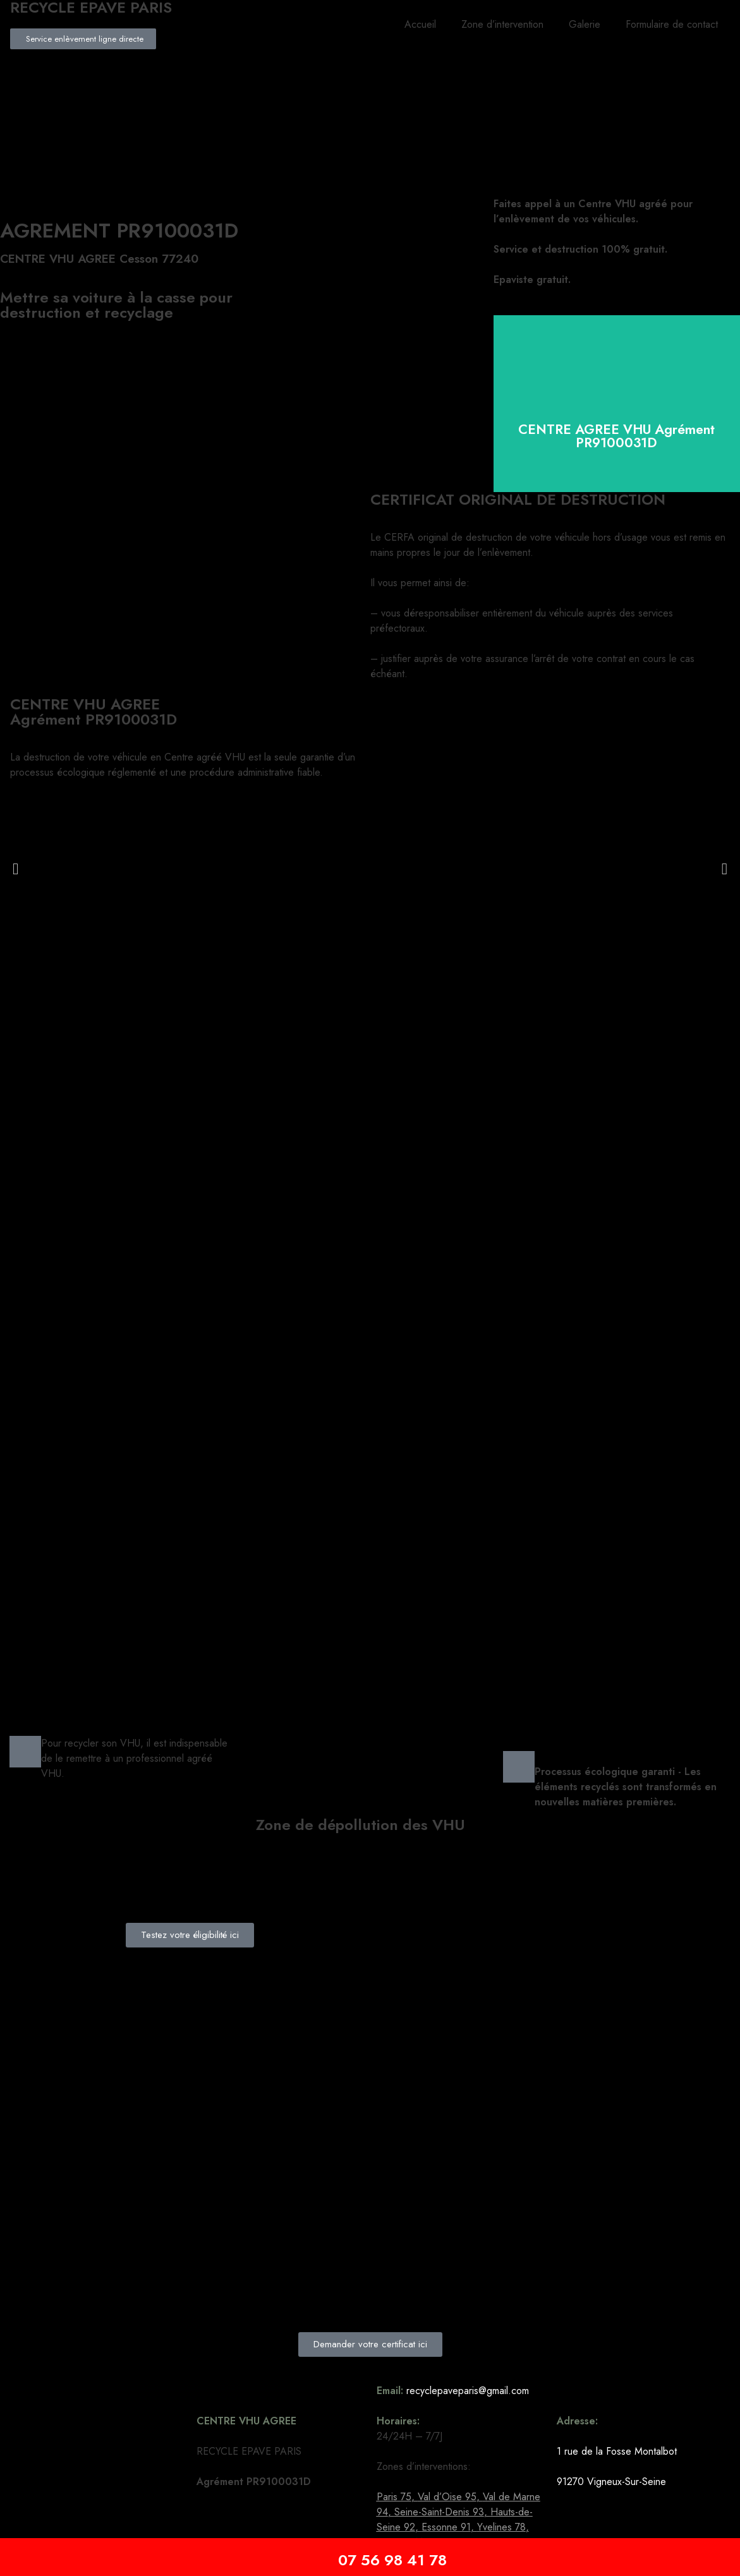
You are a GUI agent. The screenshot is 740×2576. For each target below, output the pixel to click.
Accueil (420, 24)
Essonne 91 (446, 2527)
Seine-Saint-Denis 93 (439, 2512)
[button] (15, 868)
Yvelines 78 (501, 2527)
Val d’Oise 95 (447, 2496)
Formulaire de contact (672, 24)
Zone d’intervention (502, 24)
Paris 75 (394, 2496)
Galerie (584, 24)
